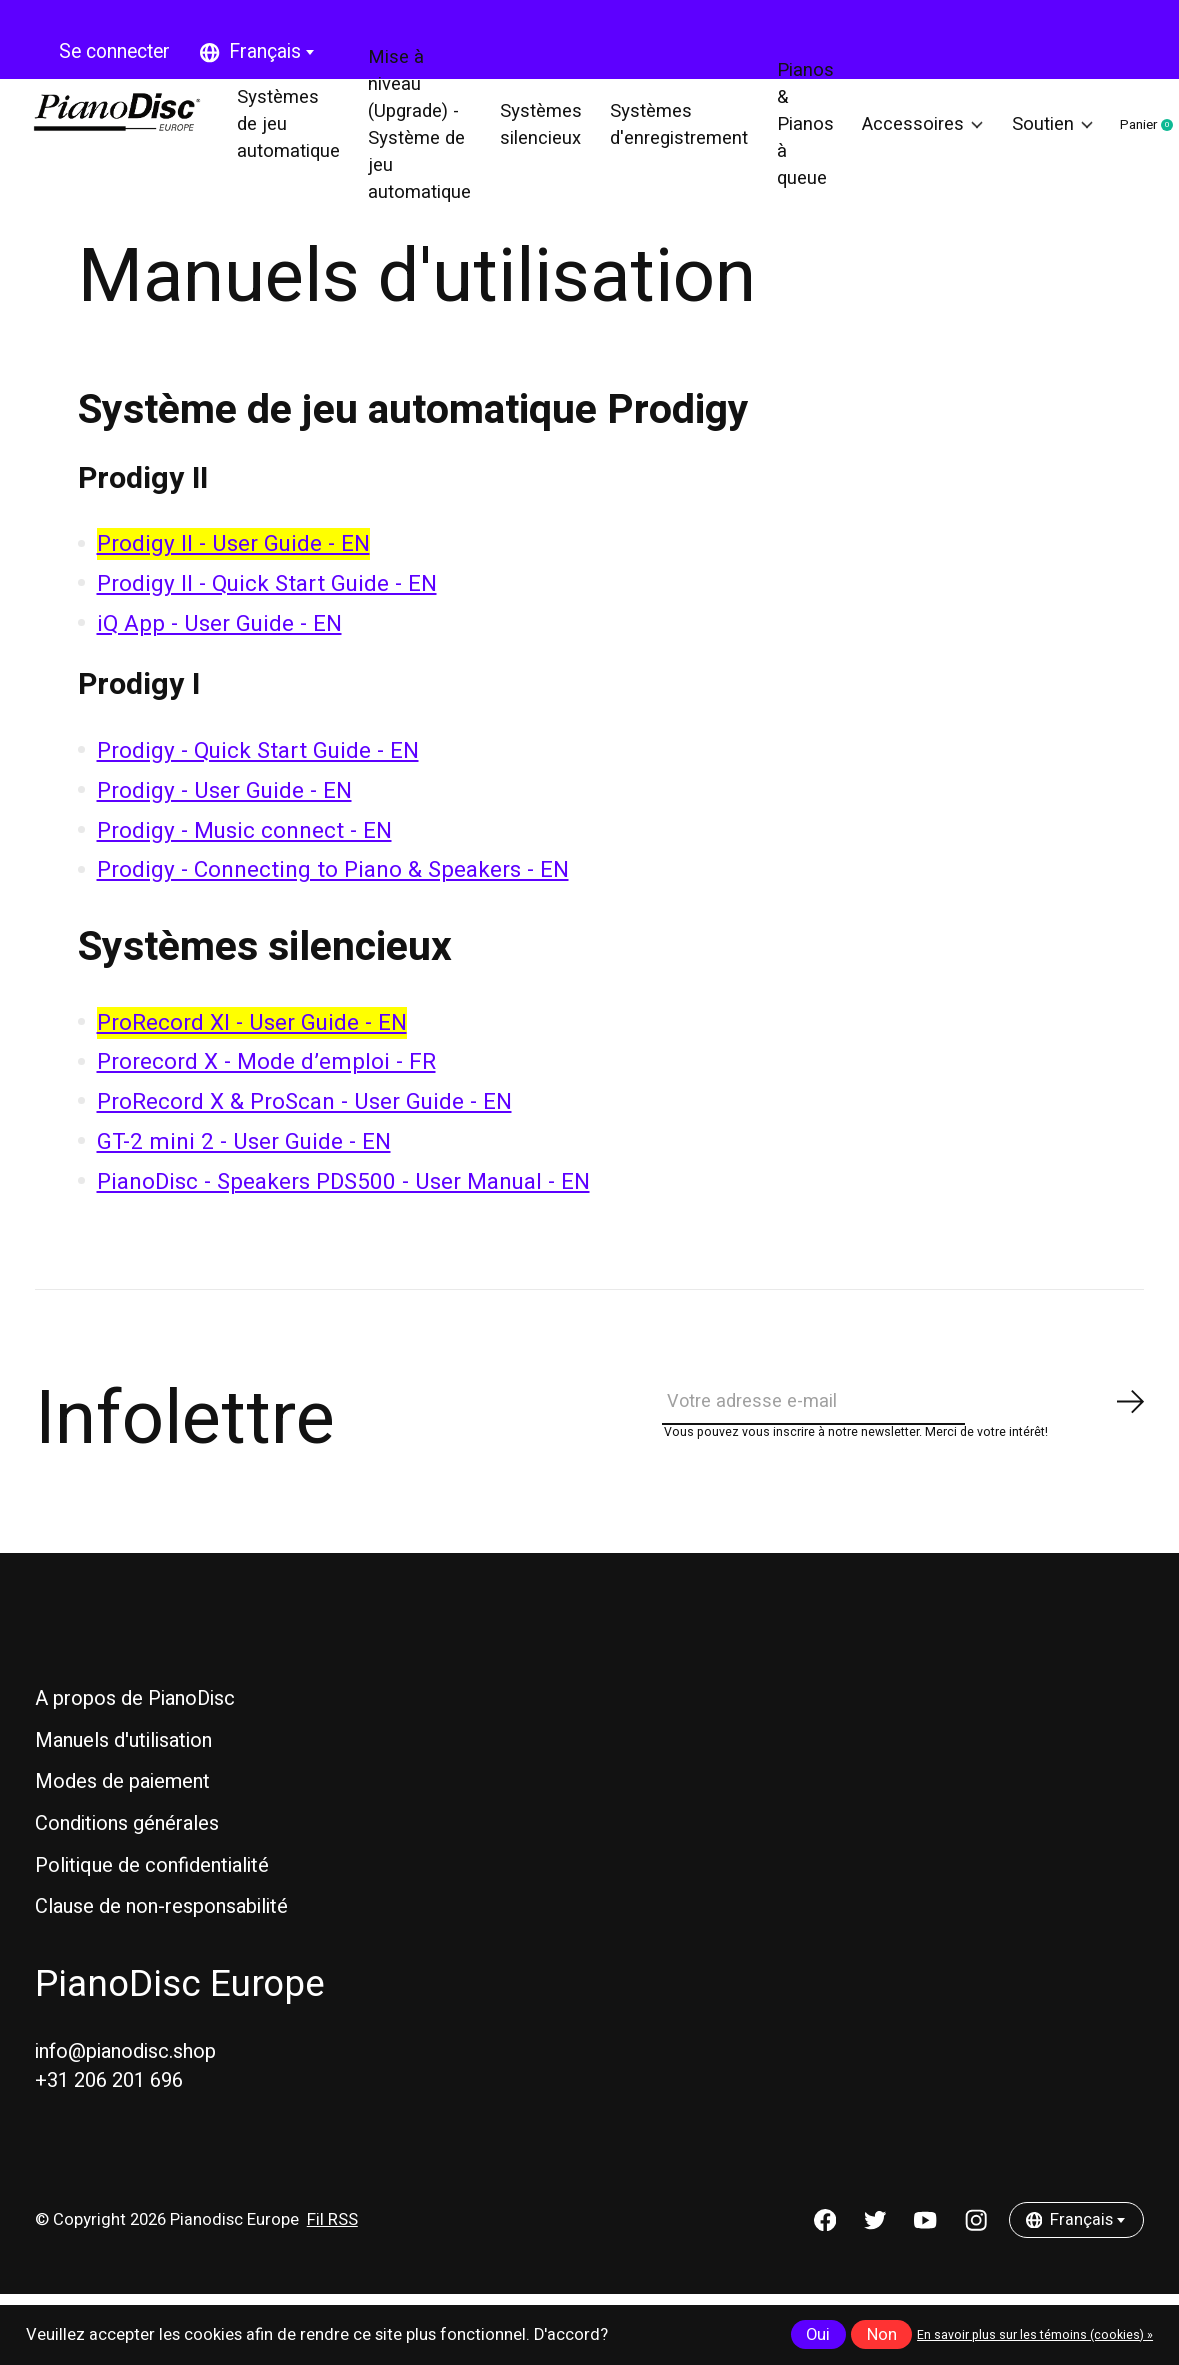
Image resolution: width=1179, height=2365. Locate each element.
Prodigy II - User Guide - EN (233, 574)
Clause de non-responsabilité (161, 1949)
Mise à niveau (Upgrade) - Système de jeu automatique (424, 139)
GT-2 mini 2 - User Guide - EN (244, 1171)
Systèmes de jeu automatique (297, 139)
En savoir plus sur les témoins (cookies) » (1035, 2335)
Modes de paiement (122, 1824)
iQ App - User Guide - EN (219, 653)
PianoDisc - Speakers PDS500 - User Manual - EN (343, 1211)
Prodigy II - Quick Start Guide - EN (267, 613)
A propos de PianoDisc (135, 1741)
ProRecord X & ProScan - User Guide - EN (304, 1131)
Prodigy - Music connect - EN (244, 860)
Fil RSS (332, 2262)
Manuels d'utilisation (123, 1782)
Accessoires (903, 140)
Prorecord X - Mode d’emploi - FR (266, 1092)
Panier (1138, 141)
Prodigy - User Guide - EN (224, 820)
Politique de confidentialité (152, 1907)
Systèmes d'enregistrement (671, 140)
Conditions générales (127, 1865)
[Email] (904, 1437)
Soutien (1027, 140)
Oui (818, 2335)
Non (882, 2335)
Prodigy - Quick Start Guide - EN (258, 780)
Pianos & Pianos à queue (791, 139)
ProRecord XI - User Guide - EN (252, 1052)
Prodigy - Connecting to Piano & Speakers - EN (333, 900)
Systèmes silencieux (539, 140)
